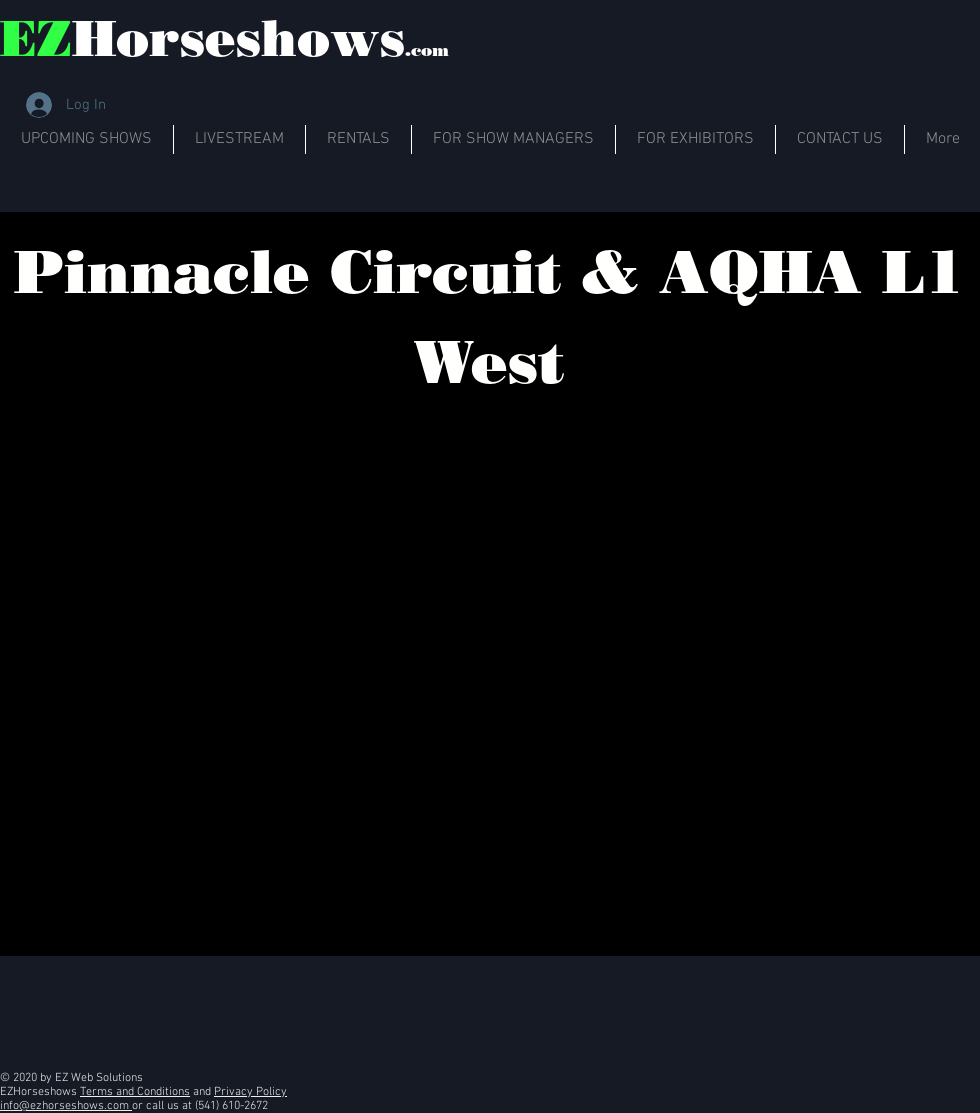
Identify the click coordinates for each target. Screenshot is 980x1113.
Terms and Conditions (135, 1092)
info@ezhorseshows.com (66, 1106)
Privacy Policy (250, 1092)
